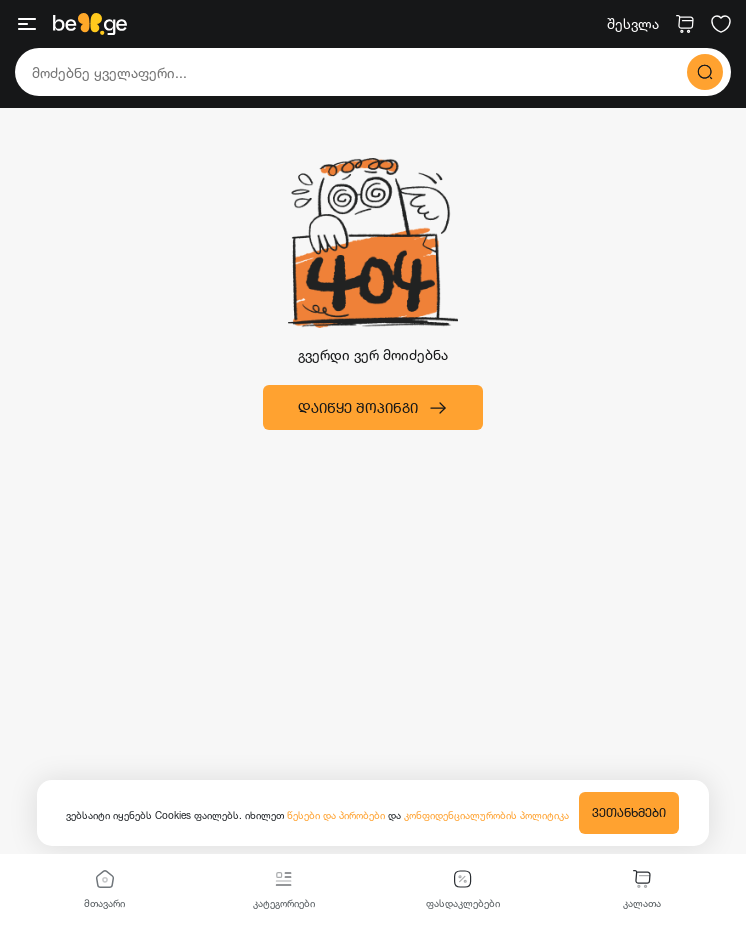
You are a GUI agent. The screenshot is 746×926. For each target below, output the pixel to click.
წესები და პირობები (337, 815)
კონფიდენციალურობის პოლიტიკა (486, 815)
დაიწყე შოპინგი (373, 408)
